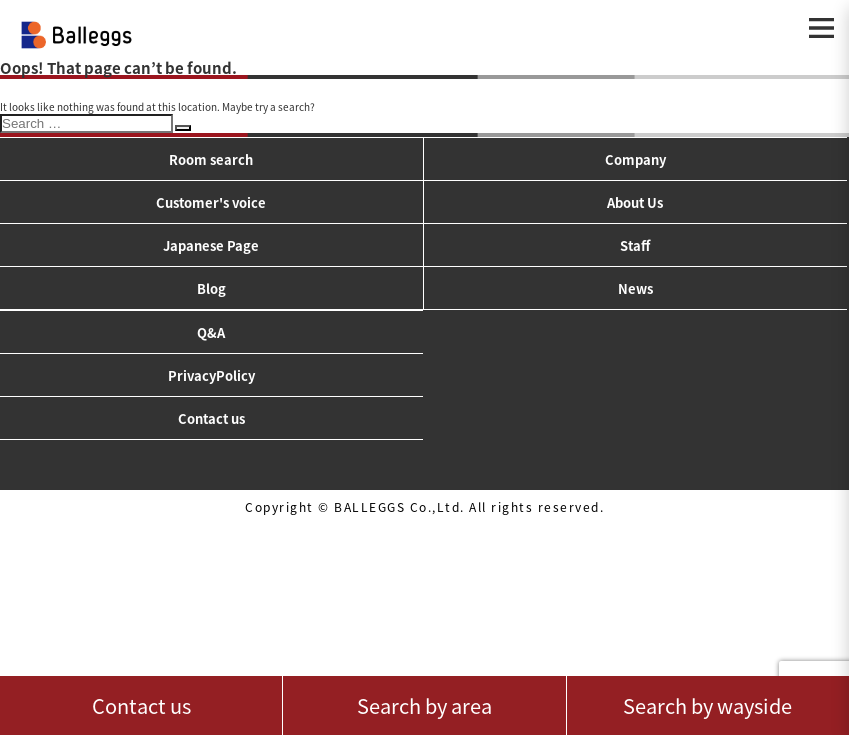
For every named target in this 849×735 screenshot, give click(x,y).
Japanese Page (211, 245)
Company (635, 159)
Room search (211, 159)
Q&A (211, 332)
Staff (635, 245)
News (635, 288)
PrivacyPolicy (211, 375)
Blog (211, 288)
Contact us (211, 418)
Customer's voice (211, 202)
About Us (635, 202)
